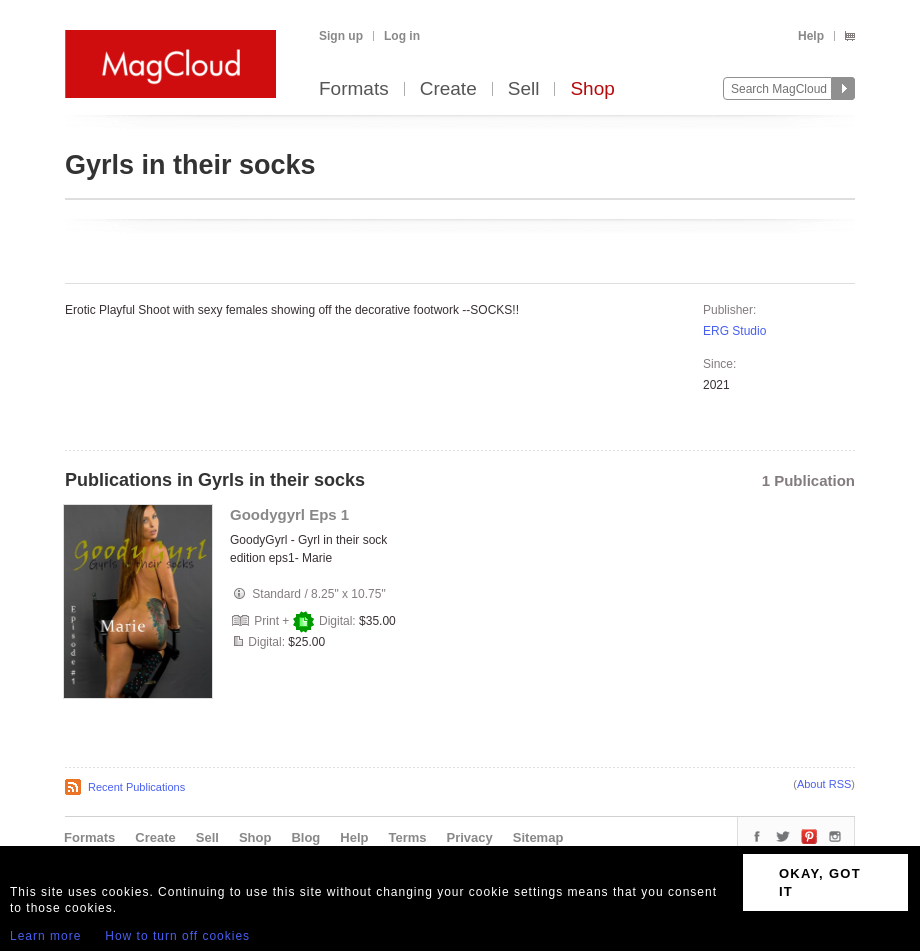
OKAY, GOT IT (820, 882)
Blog (305, 837)
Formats (354, 89)
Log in (402, 36)
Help (811, 36)
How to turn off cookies (177, 936)
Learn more (45, 936)
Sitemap (538, 837)
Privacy (470, 837)
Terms (407, 837)
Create (448, 89)
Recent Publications (136, 787)
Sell (524, 89)
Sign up (341, 36)
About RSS (824, 784)
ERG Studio (734, 331)
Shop (592, 89)
